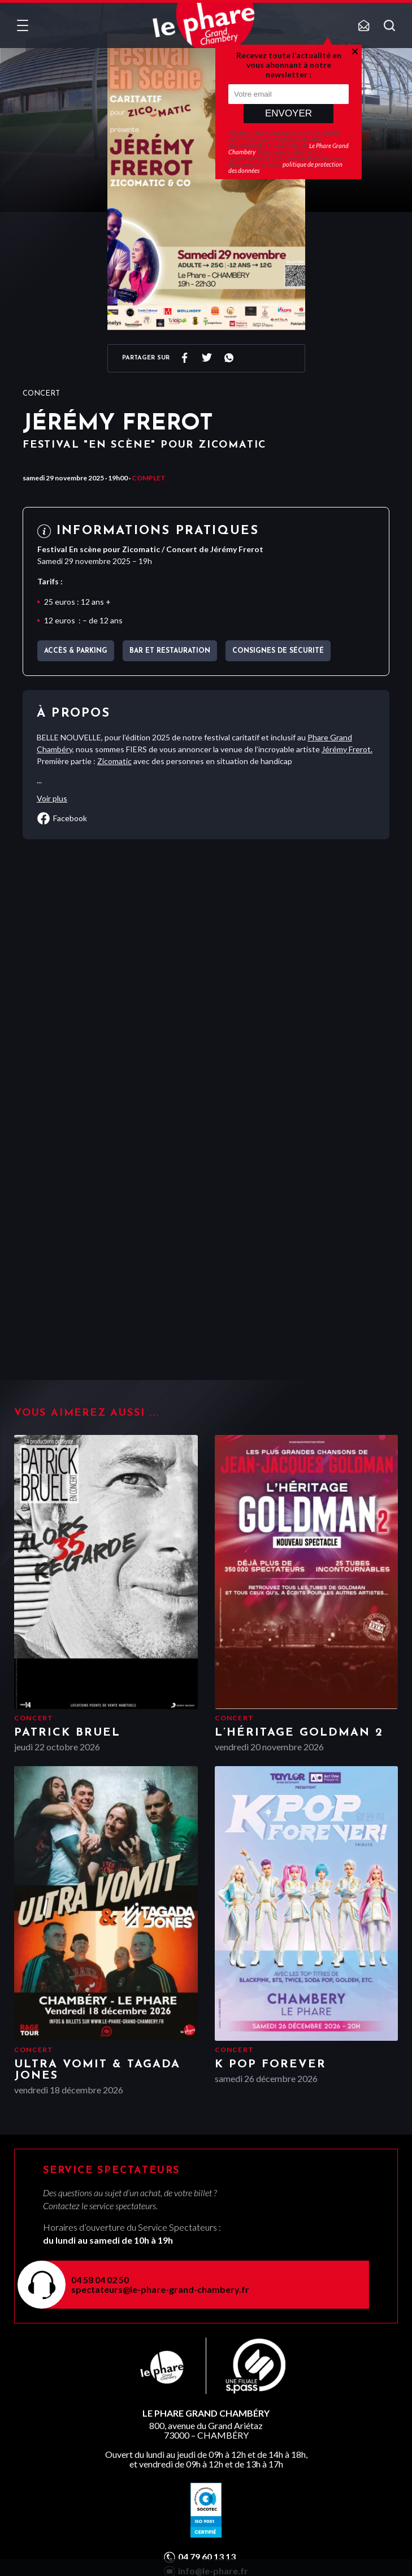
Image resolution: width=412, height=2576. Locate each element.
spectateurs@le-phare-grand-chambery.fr (160, 2289)
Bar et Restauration (169, 651)
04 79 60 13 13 (207, 2557)
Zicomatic (114, 761)
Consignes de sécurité (278, 651)
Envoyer (288, 113)
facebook (62, 818)
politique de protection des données (285, 167)
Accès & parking (75, 651)
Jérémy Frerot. (347, 749)
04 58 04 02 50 (100, 2279)
